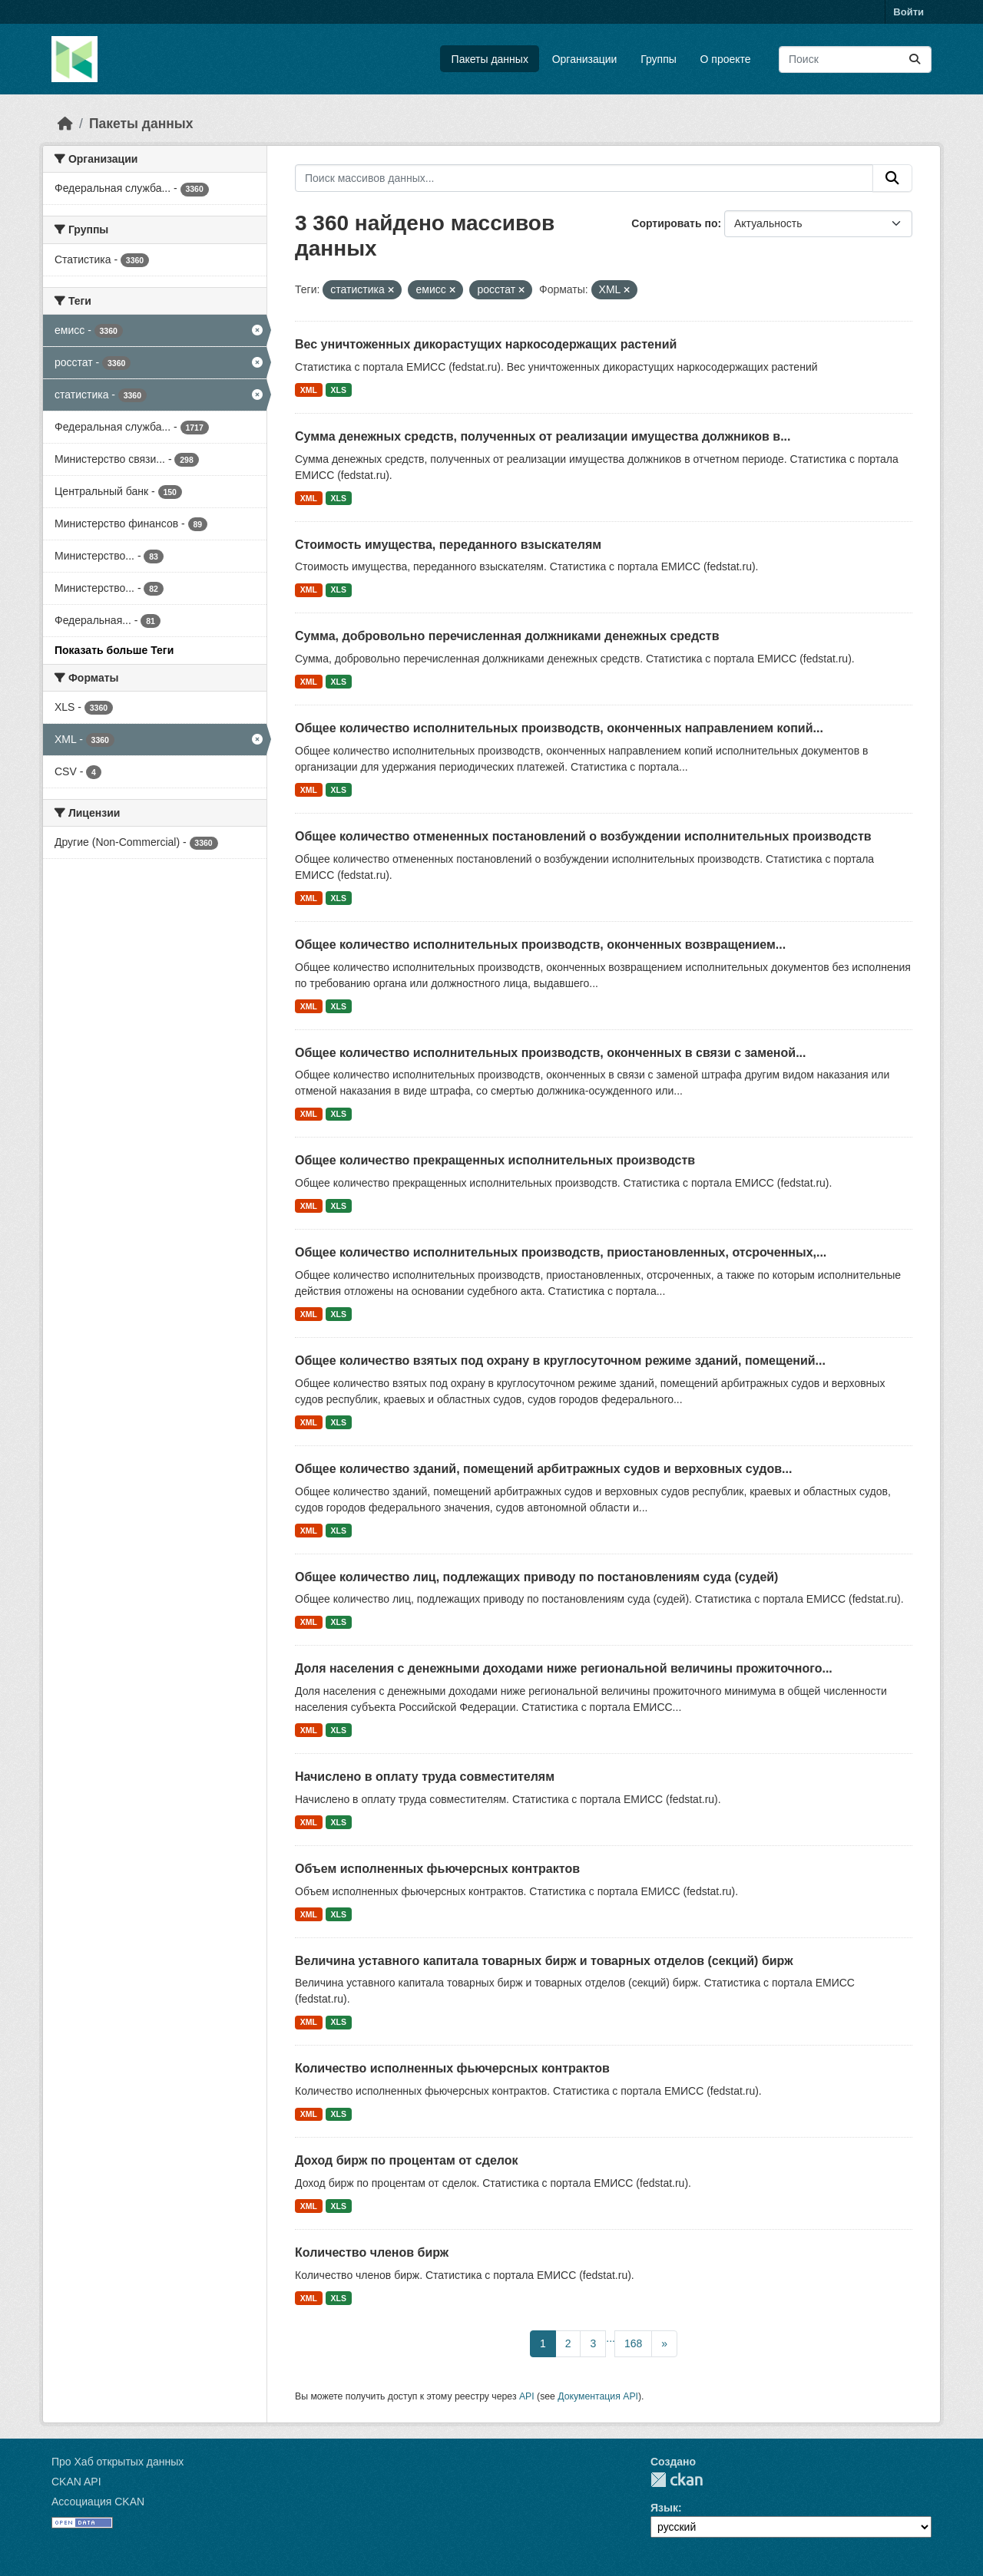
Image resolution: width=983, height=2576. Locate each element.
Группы (658, 59)
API (527, 2396)
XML (308, 390)
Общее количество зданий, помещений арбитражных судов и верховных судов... (543, 1468)
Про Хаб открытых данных (117, 2461)
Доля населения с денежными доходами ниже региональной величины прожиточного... (563, 1668)
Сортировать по (674, 223)
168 (633, 2343)
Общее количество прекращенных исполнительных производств (495, 1160)
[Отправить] (914, 59)
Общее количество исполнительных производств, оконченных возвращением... (540, 944)
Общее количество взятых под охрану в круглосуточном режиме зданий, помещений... (560, 1360)
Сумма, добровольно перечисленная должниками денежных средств (507, 635)
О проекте (725, 59)
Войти (908, 12)
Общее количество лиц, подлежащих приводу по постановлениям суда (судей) (536, 1577)
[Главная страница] (65, 123)
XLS (338, 390)
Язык (664, 2508)
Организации (584, 59)
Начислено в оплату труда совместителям (424, 1776)
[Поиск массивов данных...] (855, 59)
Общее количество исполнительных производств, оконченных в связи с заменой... (550, 1052)
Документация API (598, 2396)
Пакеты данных (490, 59)
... (610, 2338)
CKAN (676, 2480)
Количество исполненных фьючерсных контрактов (452, 2068)
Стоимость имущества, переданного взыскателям (448, 544)
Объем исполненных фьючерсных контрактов (437, 1868)
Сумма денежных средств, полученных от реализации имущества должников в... (543, 436)
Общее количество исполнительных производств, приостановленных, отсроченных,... (560, 1252)
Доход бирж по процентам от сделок (406, 2160)
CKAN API (76, 2481)
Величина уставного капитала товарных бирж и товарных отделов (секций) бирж (544, 1960)
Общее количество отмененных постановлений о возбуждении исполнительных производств (583, 836)
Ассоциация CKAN (97, 2501)
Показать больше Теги (114, 650)
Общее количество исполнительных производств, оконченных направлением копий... (559, 728)
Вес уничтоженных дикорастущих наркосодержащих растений (486, 344)
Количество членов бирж (371, 2252)
